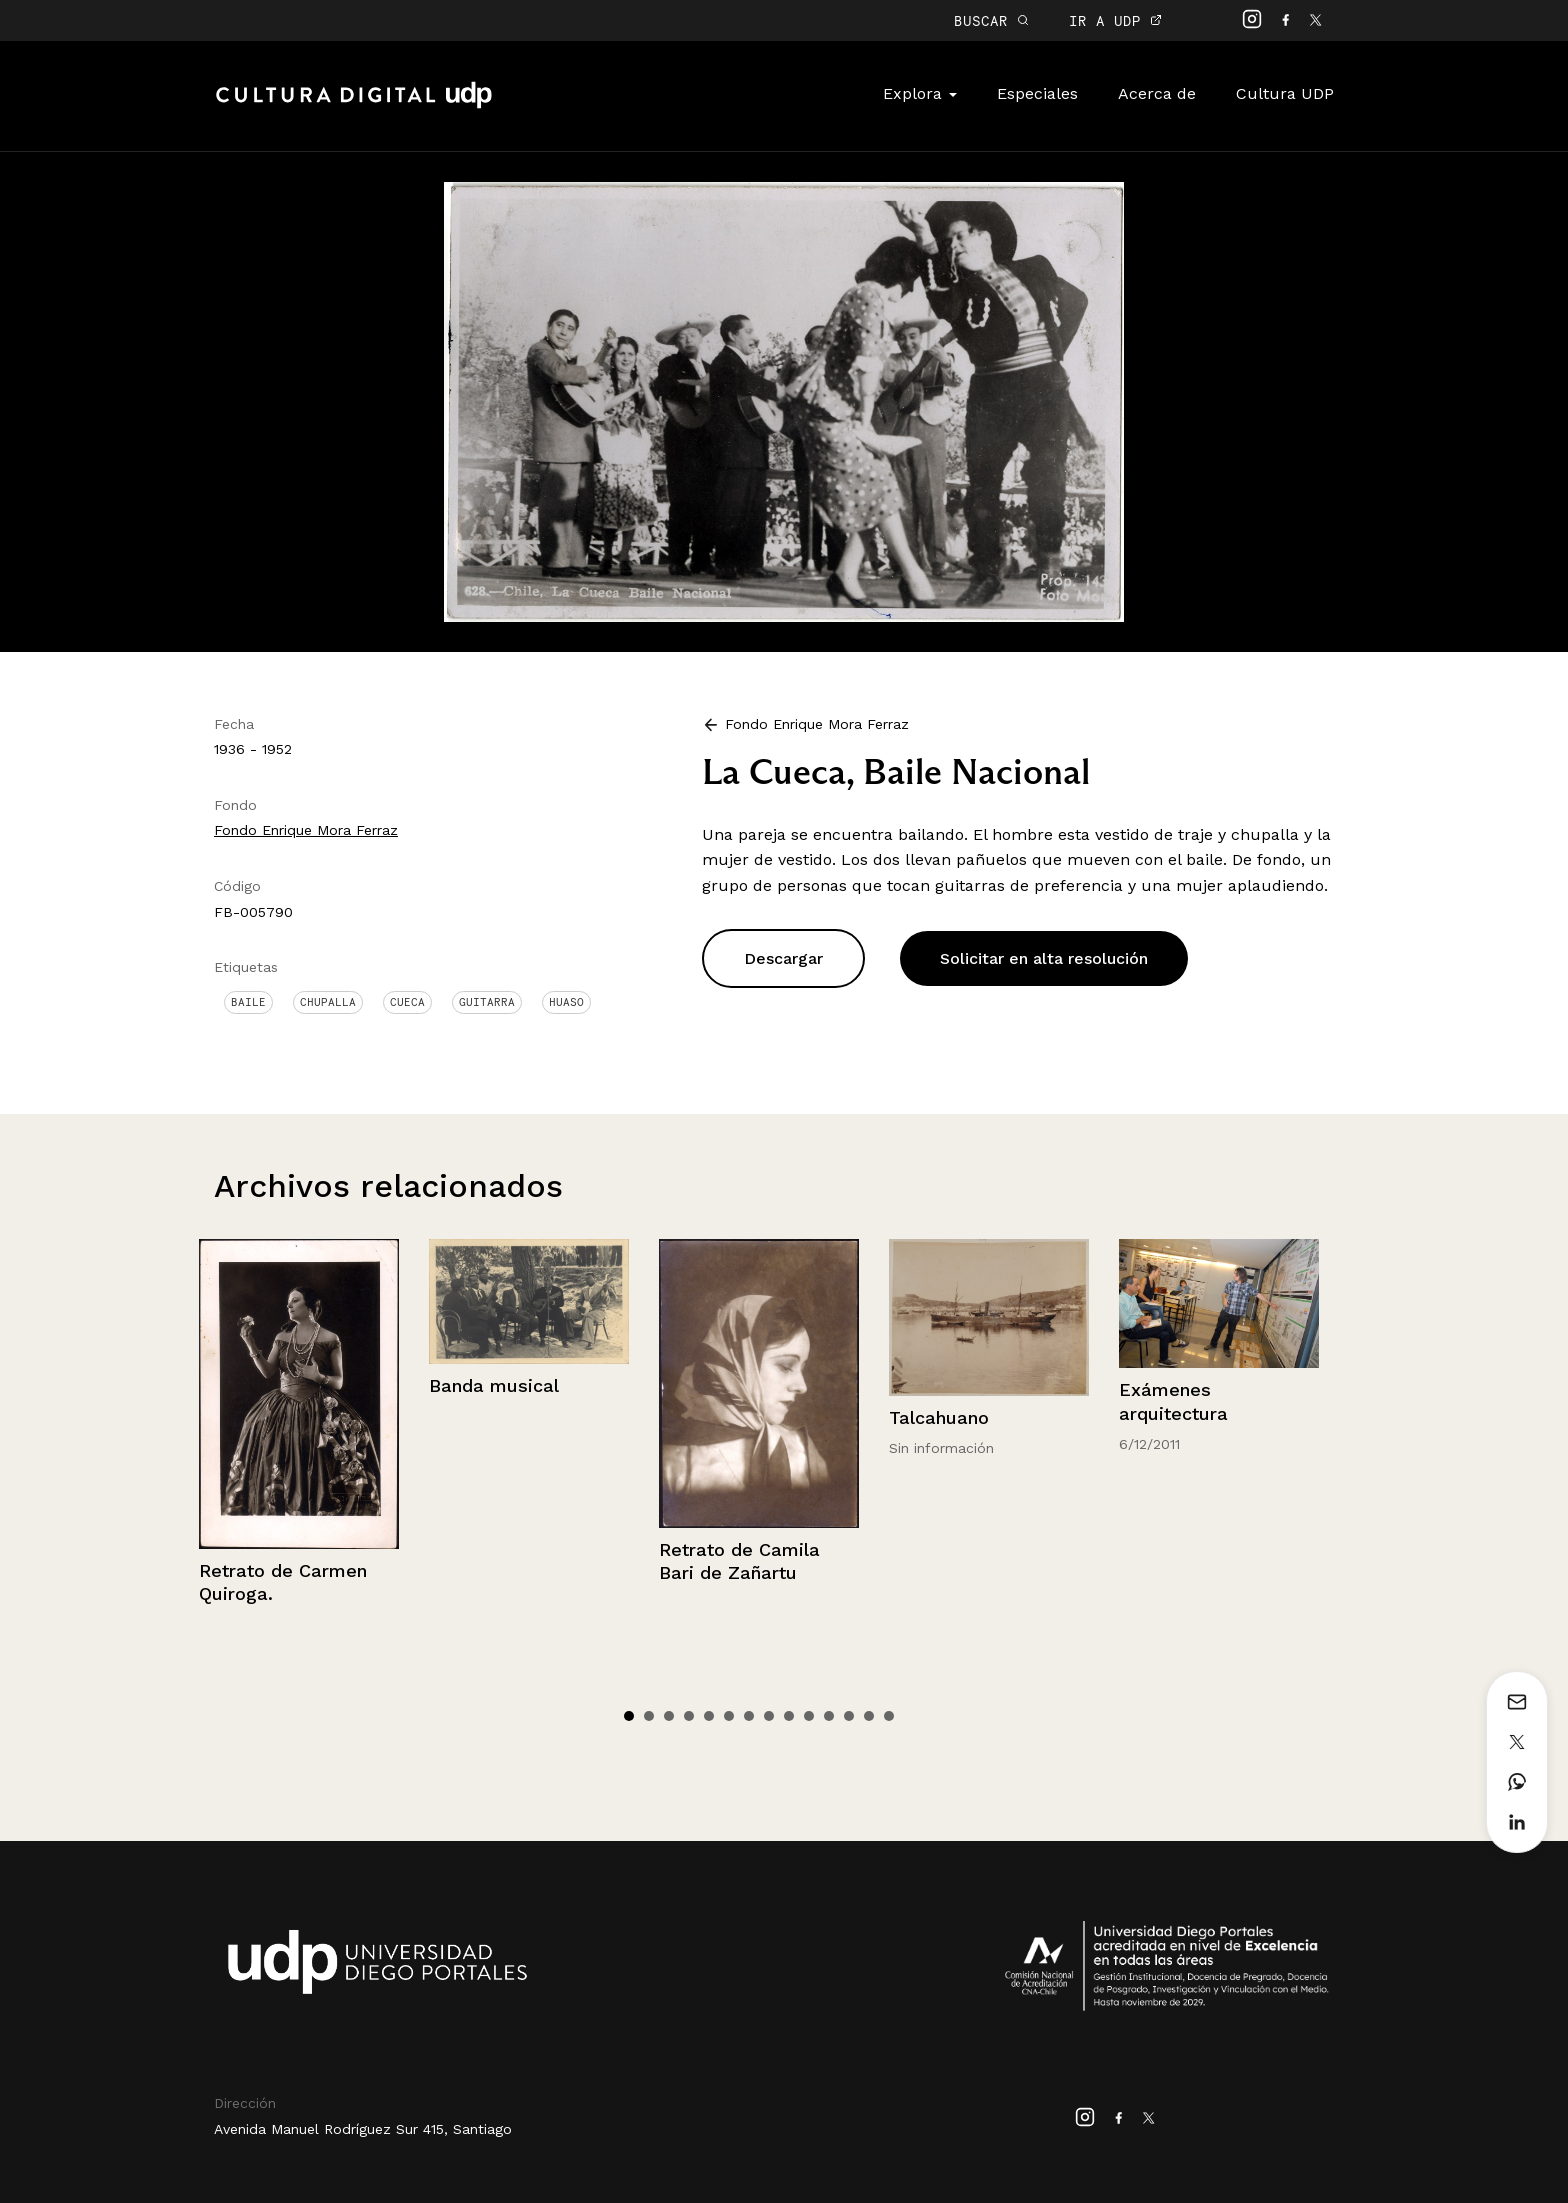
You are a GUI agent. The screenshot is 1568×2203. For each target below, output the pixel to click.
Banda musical (494, 1385)
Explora (920, 93)
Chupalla (328, 1002)
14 (889, 1716)
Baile (248, 1002)
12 (849, 1716)
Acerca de (1157, 93)
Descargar (783, 958)
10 (809, 1716)
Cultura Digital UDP (354, 106)
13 (869, 1716)
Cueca (407, 1002)
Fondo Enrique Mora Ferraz (306, 830)
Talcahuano (939, 1417)
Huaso (566, 1002)
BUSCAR (991, 20)
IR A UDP (1115, 20)
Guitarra (487, 1002)
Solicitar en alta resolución (1044, 958)
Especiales (1037, 93)
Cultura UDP (1285, 93)
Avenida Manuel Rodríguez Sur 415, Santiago (363, 2129)
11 (829, 1716)
